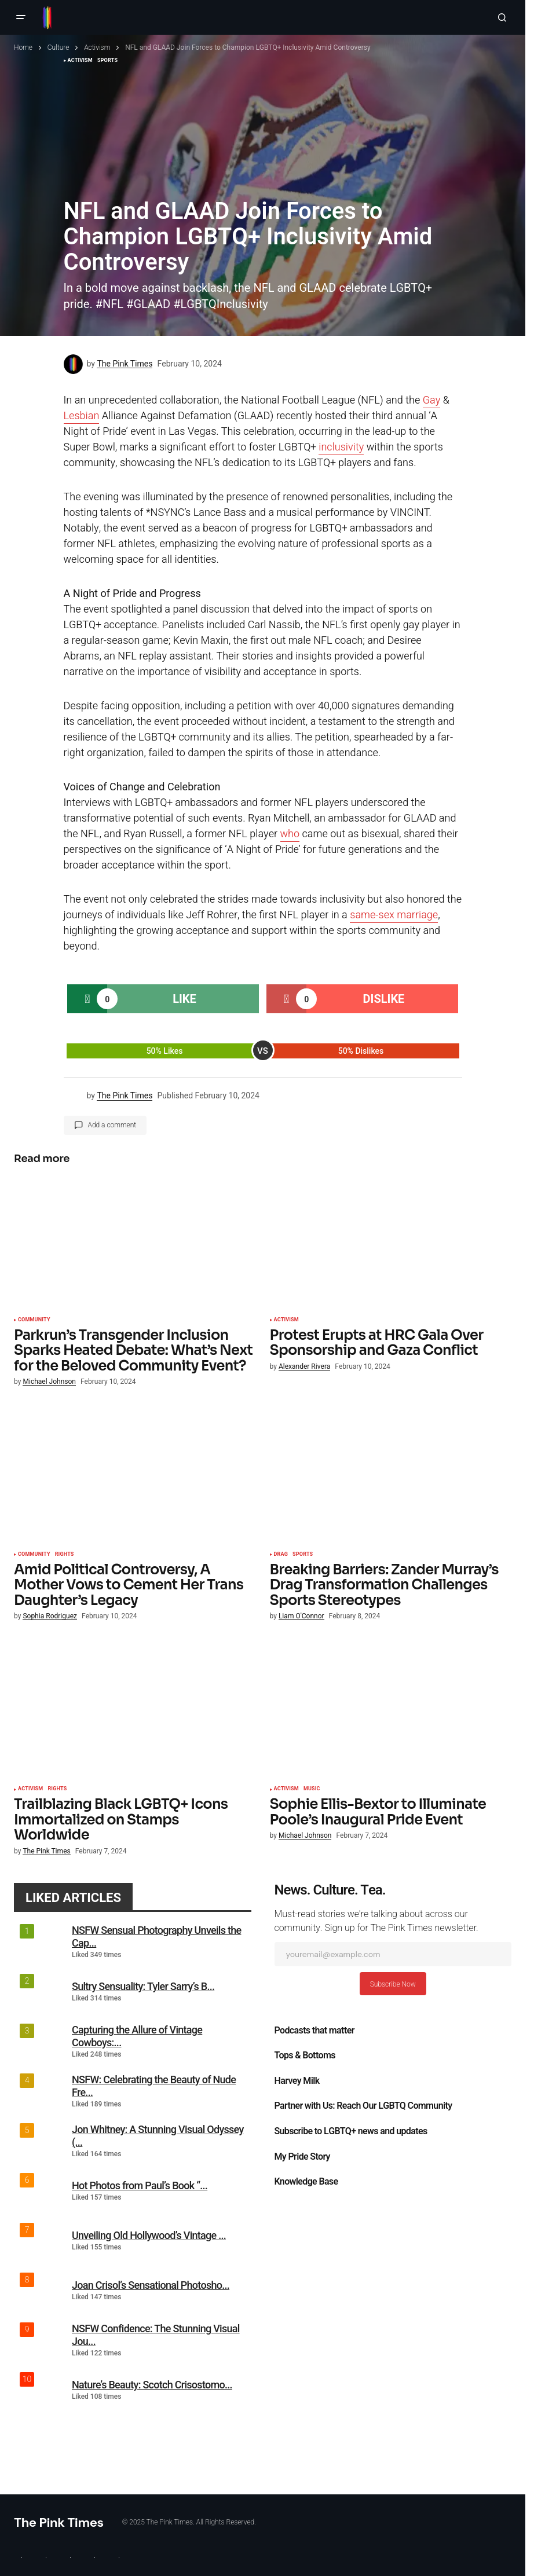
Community (34, 1320)
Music (311, 1789)
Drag (281, 1555)
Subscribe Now (393, 1984)
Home (23, 47)
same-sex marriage (394, 915)
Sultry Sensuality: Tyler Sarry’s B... (143, 1986)
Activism (97, 47)
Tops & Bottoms (305, 2055)
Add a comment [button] (112, 1125)
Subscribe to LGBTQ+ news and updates (351, 2131)
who (290, 834)
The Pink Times (59, 2522)
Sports (302, 1555)
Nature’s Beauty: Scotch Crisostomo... (152, 2385)
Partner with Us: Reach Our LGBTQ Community (363, 2106)
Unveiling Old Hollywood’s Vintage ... (149, 2235)
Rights (64, 1555)
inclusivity (341, 447)
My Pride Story (302, 2157)
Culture (58, 47)
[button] (21, 17)
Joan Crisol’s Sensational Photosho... (150, 2285)
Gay (432, 400)
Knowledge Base (306, 2182)
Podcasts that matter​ (314, 2031)
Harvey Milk (297, 2081)
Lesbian (82, 416)
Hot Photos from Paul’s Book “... (139, 2185)
